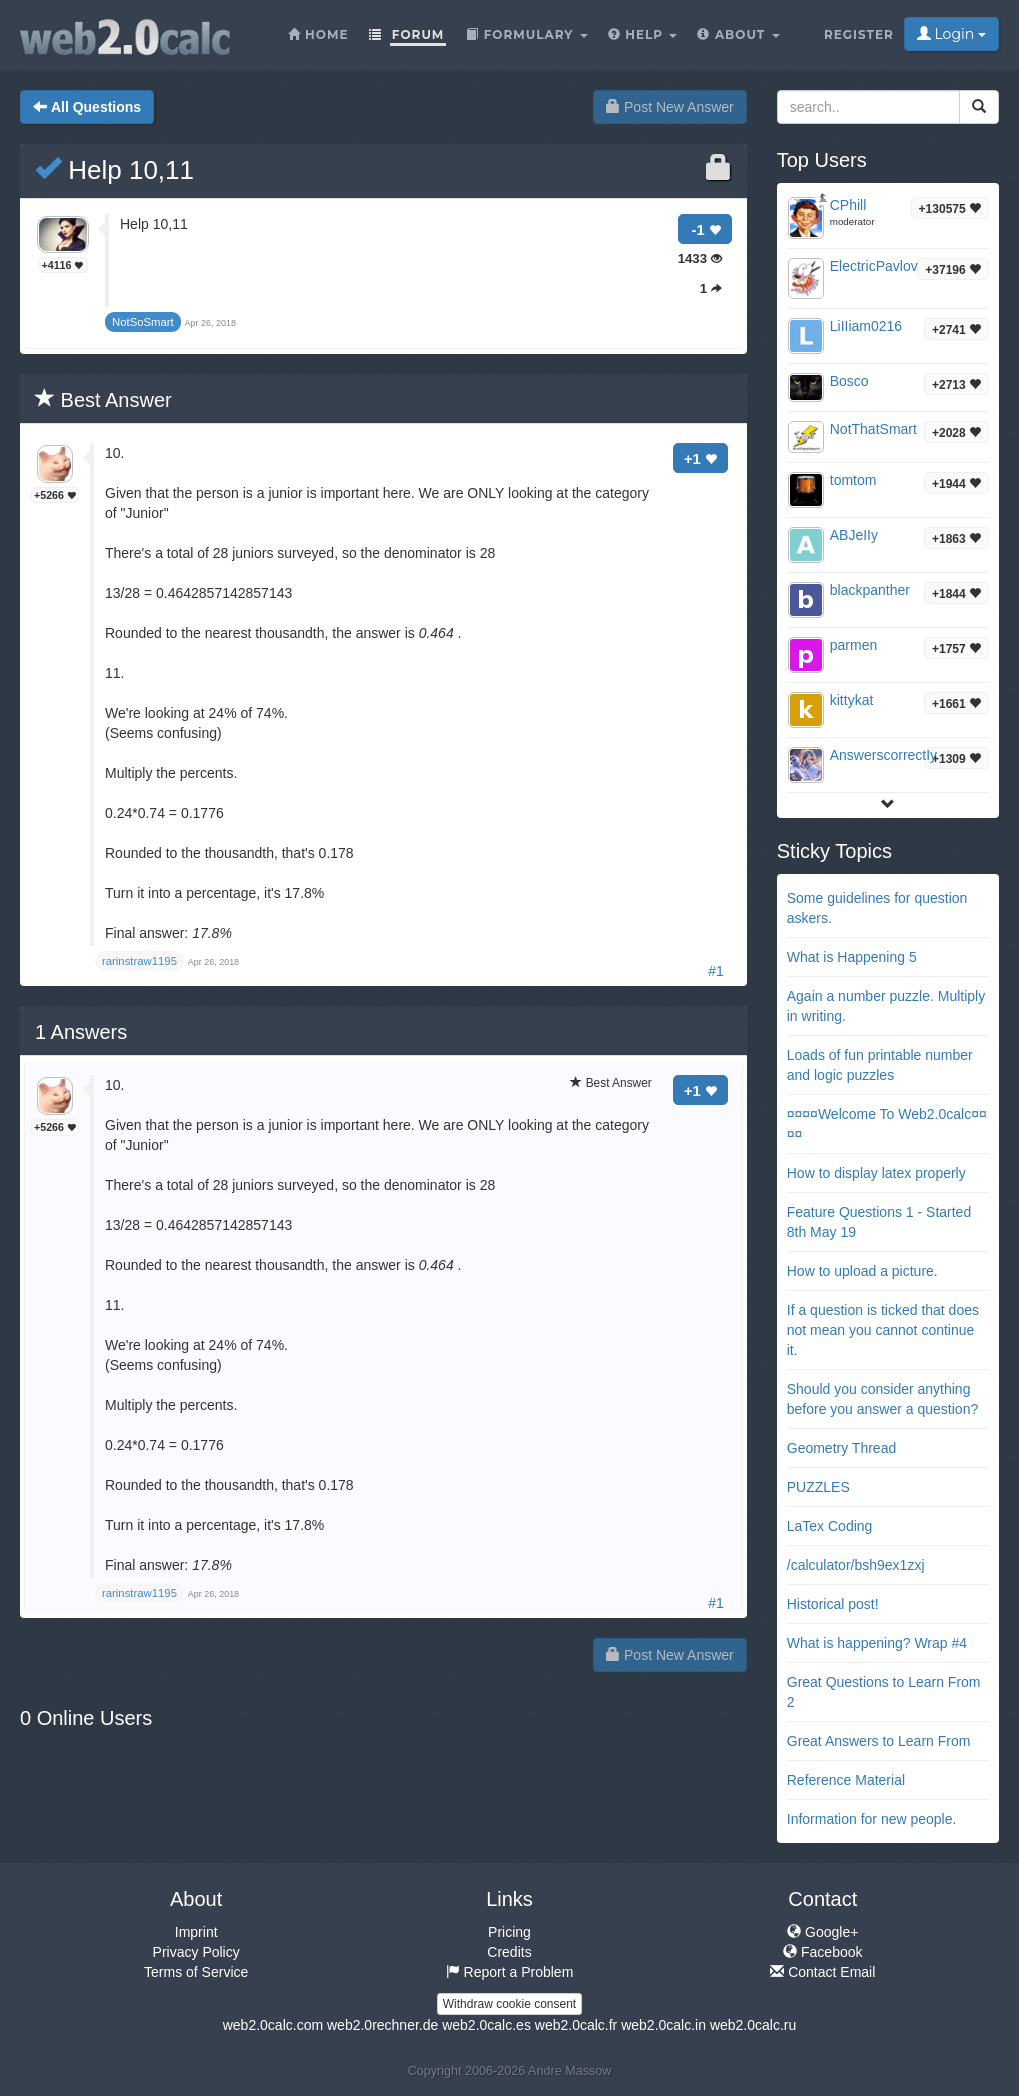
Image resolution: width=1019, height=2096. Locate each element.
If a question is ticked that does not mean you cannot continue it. (883, 1330)
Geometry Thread (841, 1448)
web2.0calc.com (273, 2025)
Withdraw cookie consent (509, 2004)
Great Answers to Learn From (879, 1741)
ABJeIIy (854, 535)
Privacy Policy (196, 1952)
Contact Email (822, 1972)
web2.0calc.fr (576, 2025)
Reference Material (846, 1780)
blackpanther (870, 590)
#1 (716, 971)
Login (951, 34)
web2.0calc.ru (753, 2025)
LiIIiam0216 (866, 326)
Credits (509, 1952)
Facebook (822, 1952)
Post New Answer (670, 107)
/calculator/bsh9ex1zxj (856, 1565)
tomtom (853, 480)
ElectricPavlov (874, 266)
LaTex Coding (830, 1526)
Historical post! (833, 1604)
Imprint (196, 1932)
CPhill (848, 205)
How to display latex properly (876, 1173)
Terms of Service (196, 1972)
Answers (81, 1032)
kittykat (852, 700)
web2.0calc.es (486, 2025)
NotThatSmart (873, 429)
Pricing (509, 1932)
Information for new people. (872, 1819)
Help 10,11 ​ (118, 170)
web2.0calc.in (663, 2025)
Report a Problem (510, 1972)
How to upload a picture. (862, 1271)
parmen (853, 645)
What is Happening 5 (852, 957)
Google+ (822, 1932)
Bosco (849, 381)
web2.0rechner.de (382, 2025)
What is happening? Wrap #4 (877, 1643)
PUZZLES (818, 1487)
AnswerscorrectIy (883, 755)
